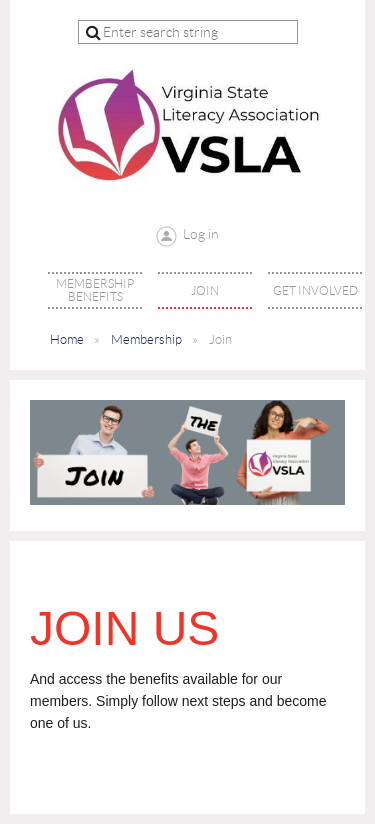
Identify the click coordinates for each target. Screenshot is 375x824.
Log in (201, 234)
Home (67, 339)
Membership (146, 339)
